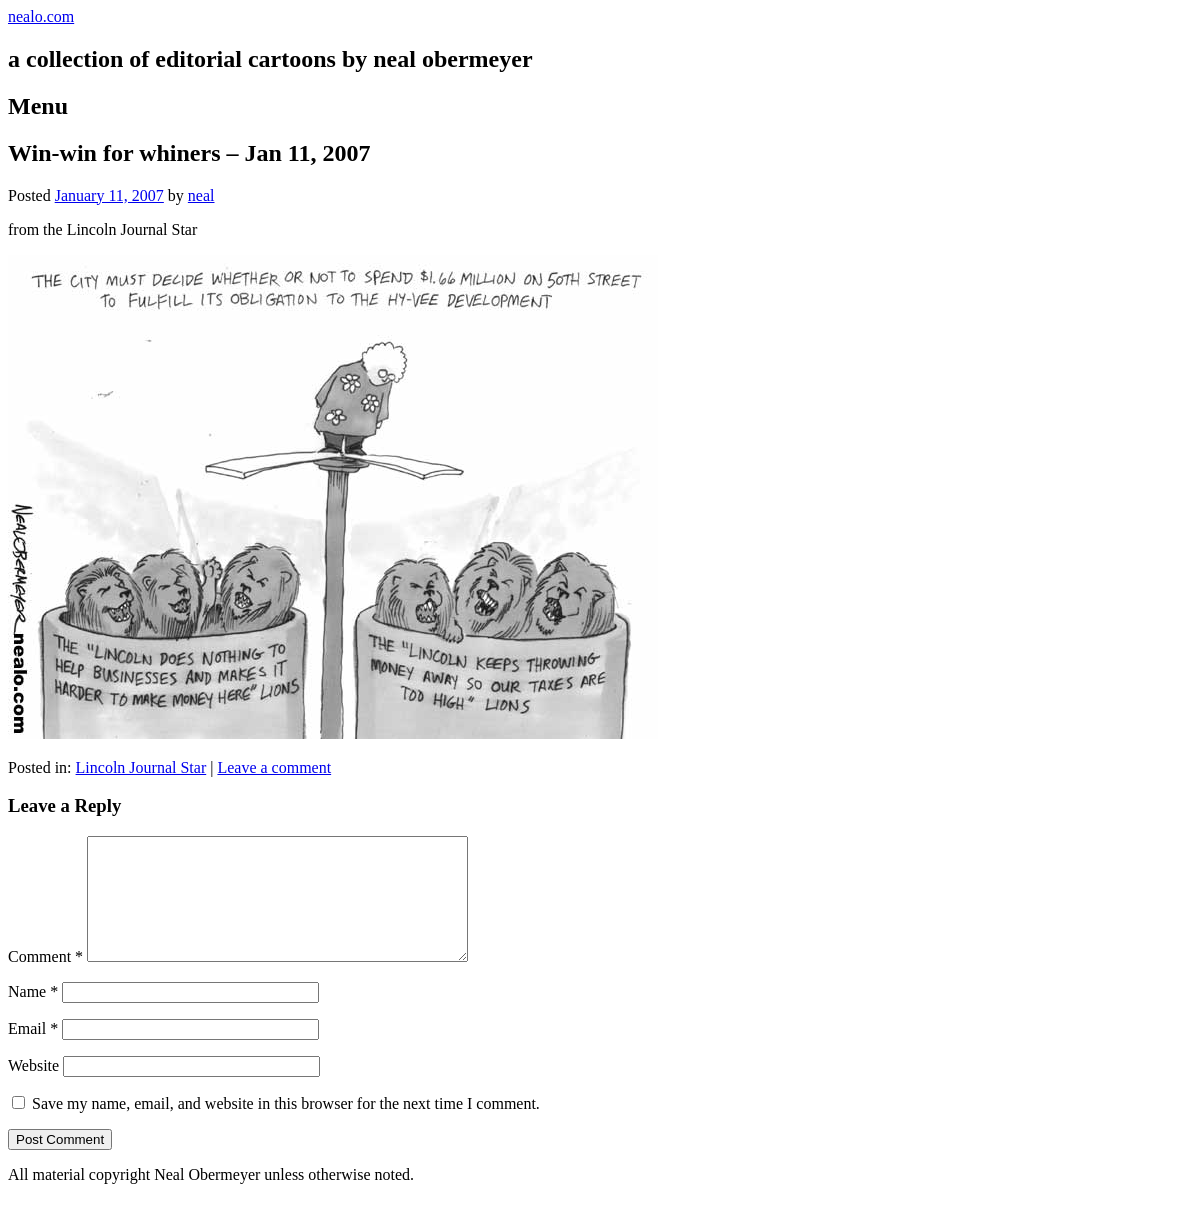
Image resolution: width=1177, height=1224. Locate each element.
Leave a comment (274, 767)
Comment (45, 980)
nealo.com (41, 16)
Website (33, 1089)
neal (201, 195)
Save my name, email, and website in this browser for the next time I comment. (286, 1127)
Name (33, 1015)
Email (33, 1052)
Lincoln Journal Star (141, 767)
